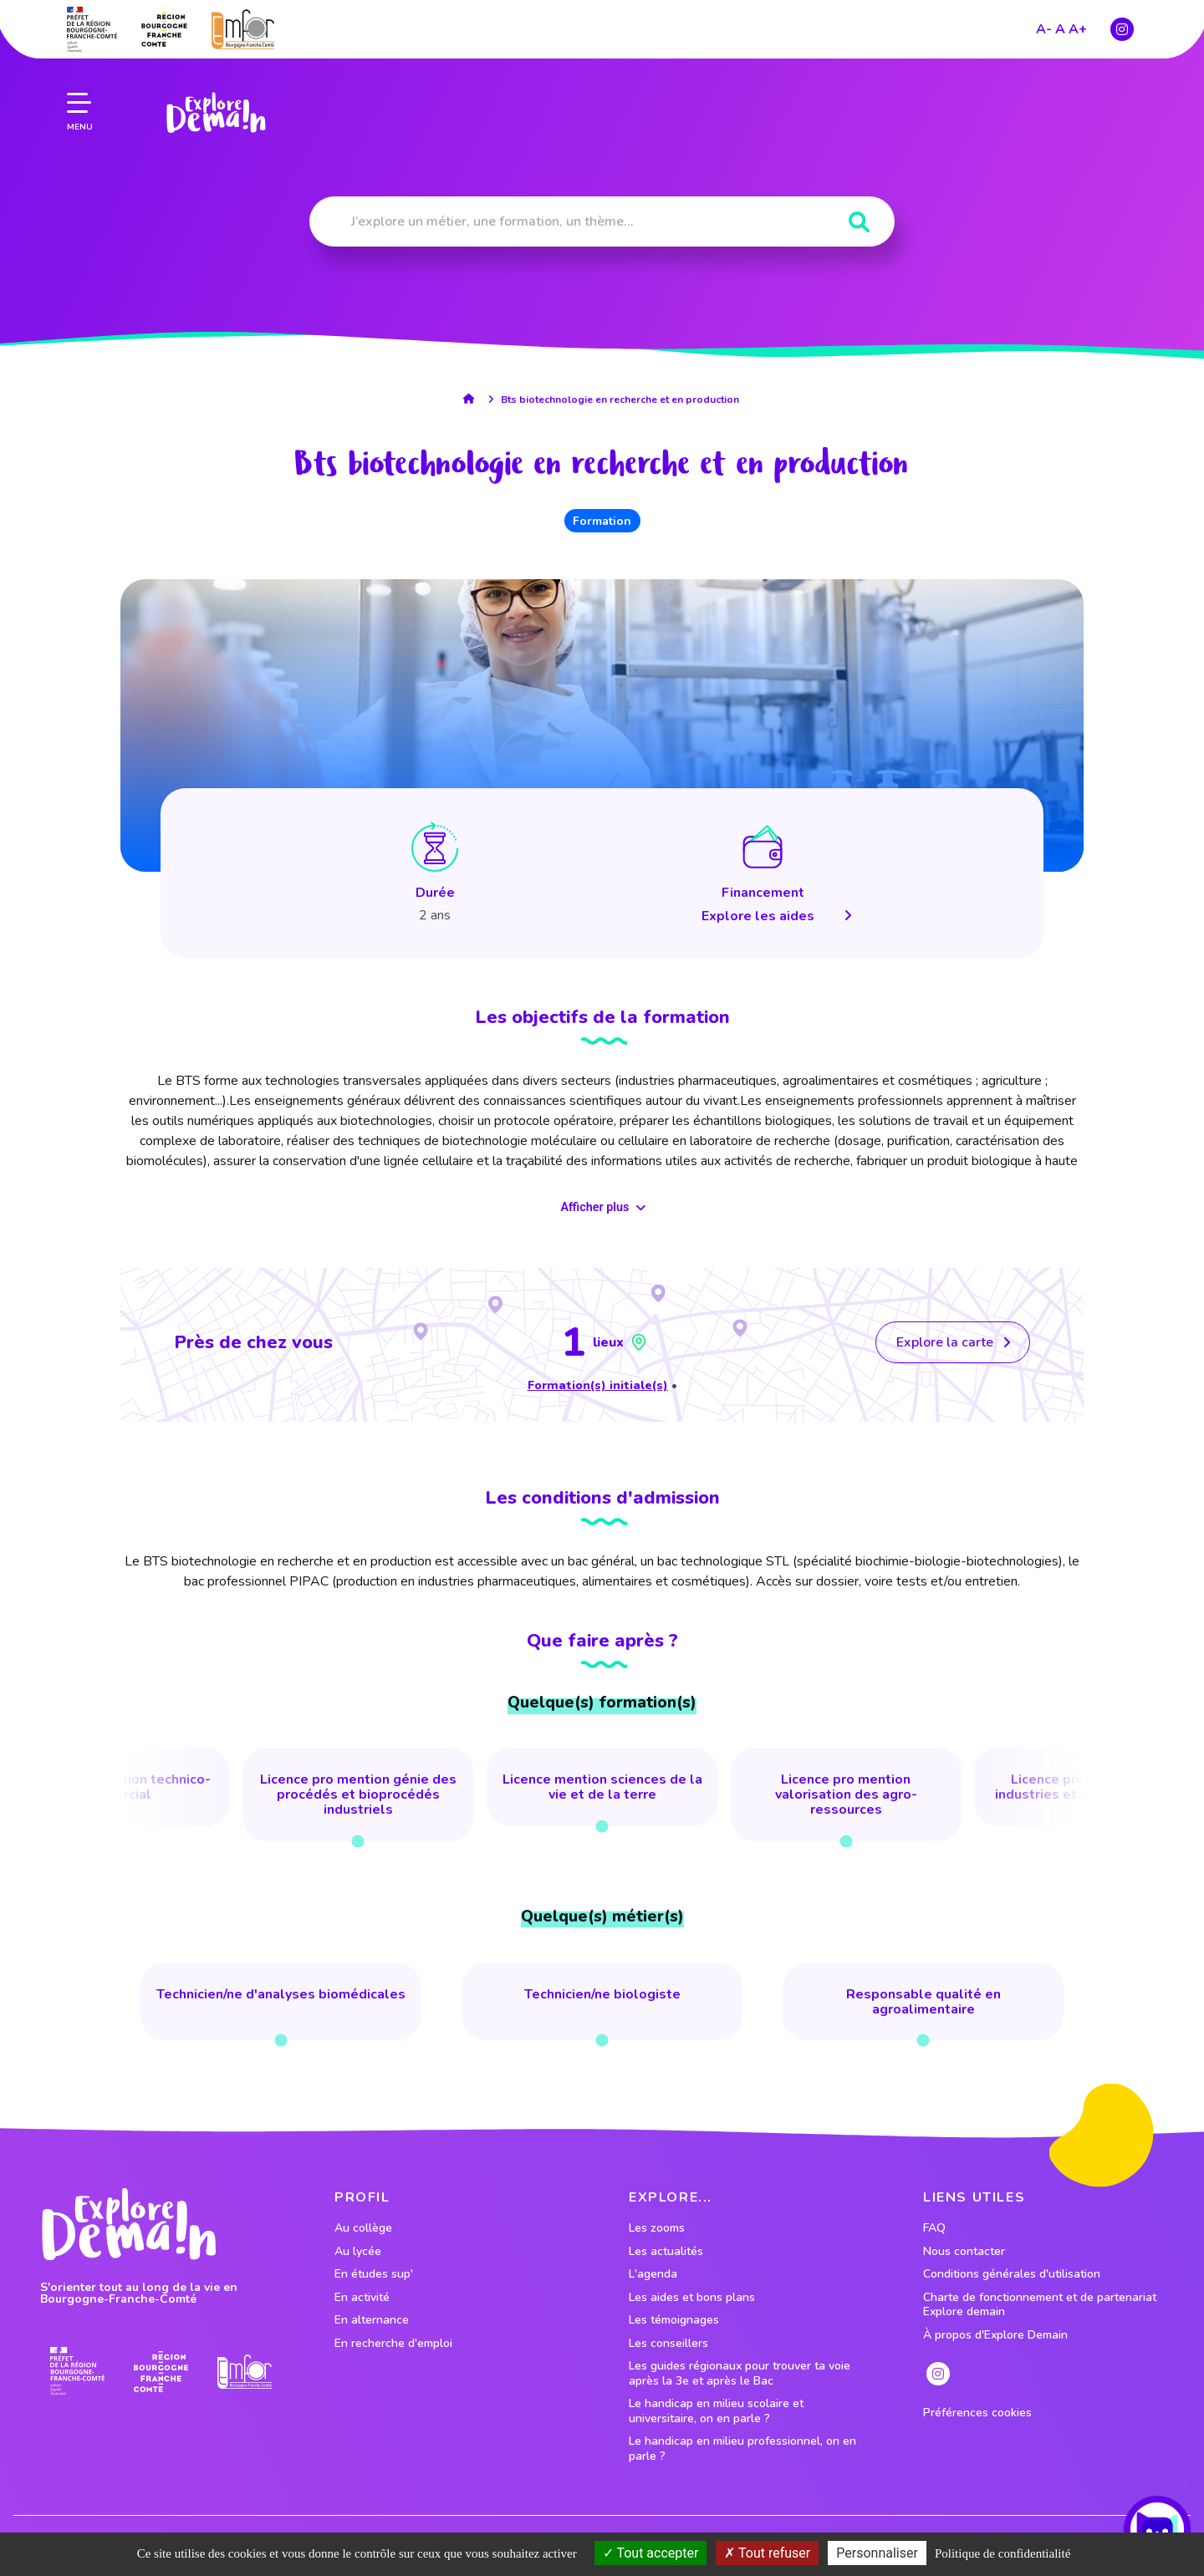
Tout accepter (651, 2553)
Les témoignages (674, 2320)
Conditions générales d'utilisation (1011, 2274)
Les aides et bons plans (692, 2297)
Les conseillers (668, 2343)
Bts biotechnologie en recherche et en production (620, 399)
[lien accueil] (472, 398)
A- (1044, 27)
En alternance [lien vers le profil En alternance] (371, 2320)
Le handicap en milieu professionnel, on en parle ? (742, 2448)
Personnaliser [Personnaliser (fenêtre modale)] (877, 2553)
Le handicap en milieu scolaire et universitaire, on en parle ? (716, 2411)
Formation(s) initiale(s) (598, 1385)
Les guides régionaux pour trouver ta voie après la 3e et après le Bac (739, 2373)
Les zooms (657, 2228)
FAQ (934, 2228)
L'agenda (653, 2274)
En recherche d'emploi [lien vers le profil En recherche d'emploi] (393, 2343)
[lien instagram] (1122, 26)
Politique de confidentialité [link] (1002, 2553)
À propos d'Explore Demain (995, 2335)
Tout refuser (767, 2553)
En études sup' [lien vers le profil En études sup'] (373, 2274)
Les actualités (666, 2251)
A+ (1078, 27)
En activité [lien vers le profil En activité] (362, 2297)
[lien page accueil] (215, 110)
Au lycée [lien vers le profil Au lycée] (357, 2251)
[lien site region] (164, 26)
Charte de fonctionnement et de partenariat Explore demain (1039, 2304)
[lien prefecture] (92, 26)
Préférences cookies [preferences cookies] (977, 2413)
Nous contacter (964, 2251)
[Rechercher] (859, 222)
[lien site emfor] (243, 26)
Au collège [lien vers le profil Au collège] (363, 2228)
